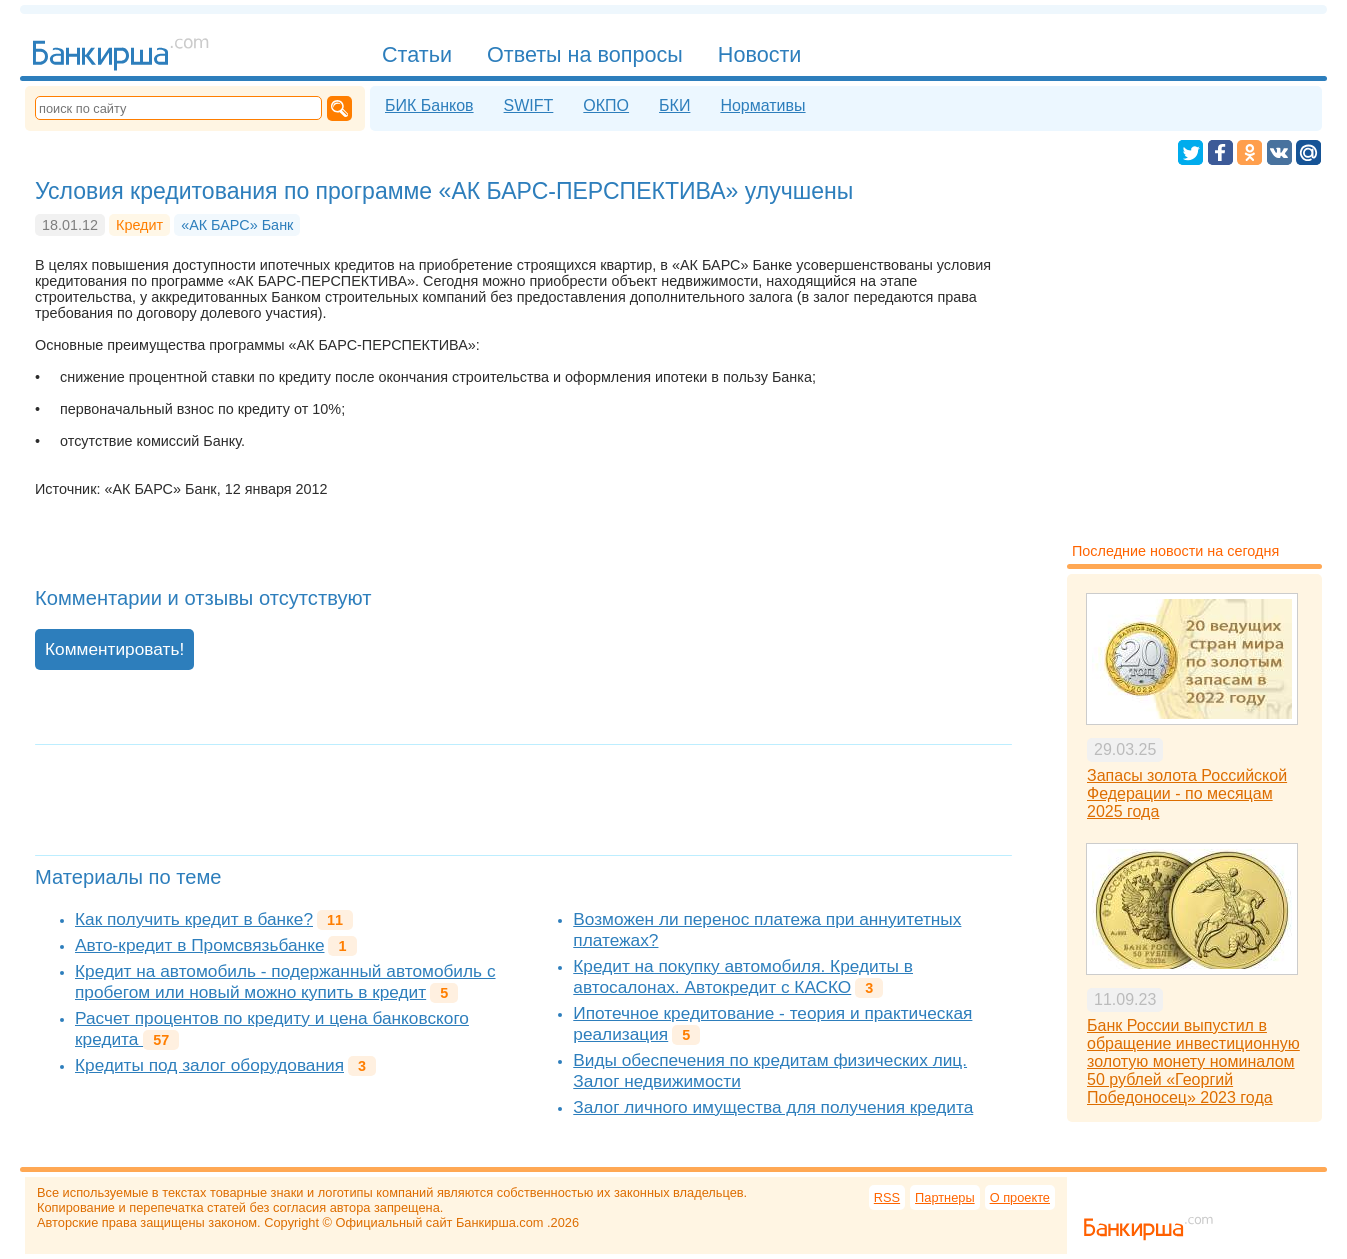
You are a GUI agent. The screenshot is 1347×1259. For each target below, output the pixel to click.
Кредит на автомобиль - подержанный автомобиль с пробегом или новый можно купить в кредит (285, 981)
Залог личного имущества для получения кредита (773, 1107)
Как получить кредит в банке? (194, 919)
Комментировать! (114, 649)
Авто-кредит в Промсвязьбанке (199, 945)
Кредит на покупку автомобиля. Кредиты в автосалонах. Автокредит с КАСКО (743, 976)
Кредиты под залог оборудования (209, 1065)
